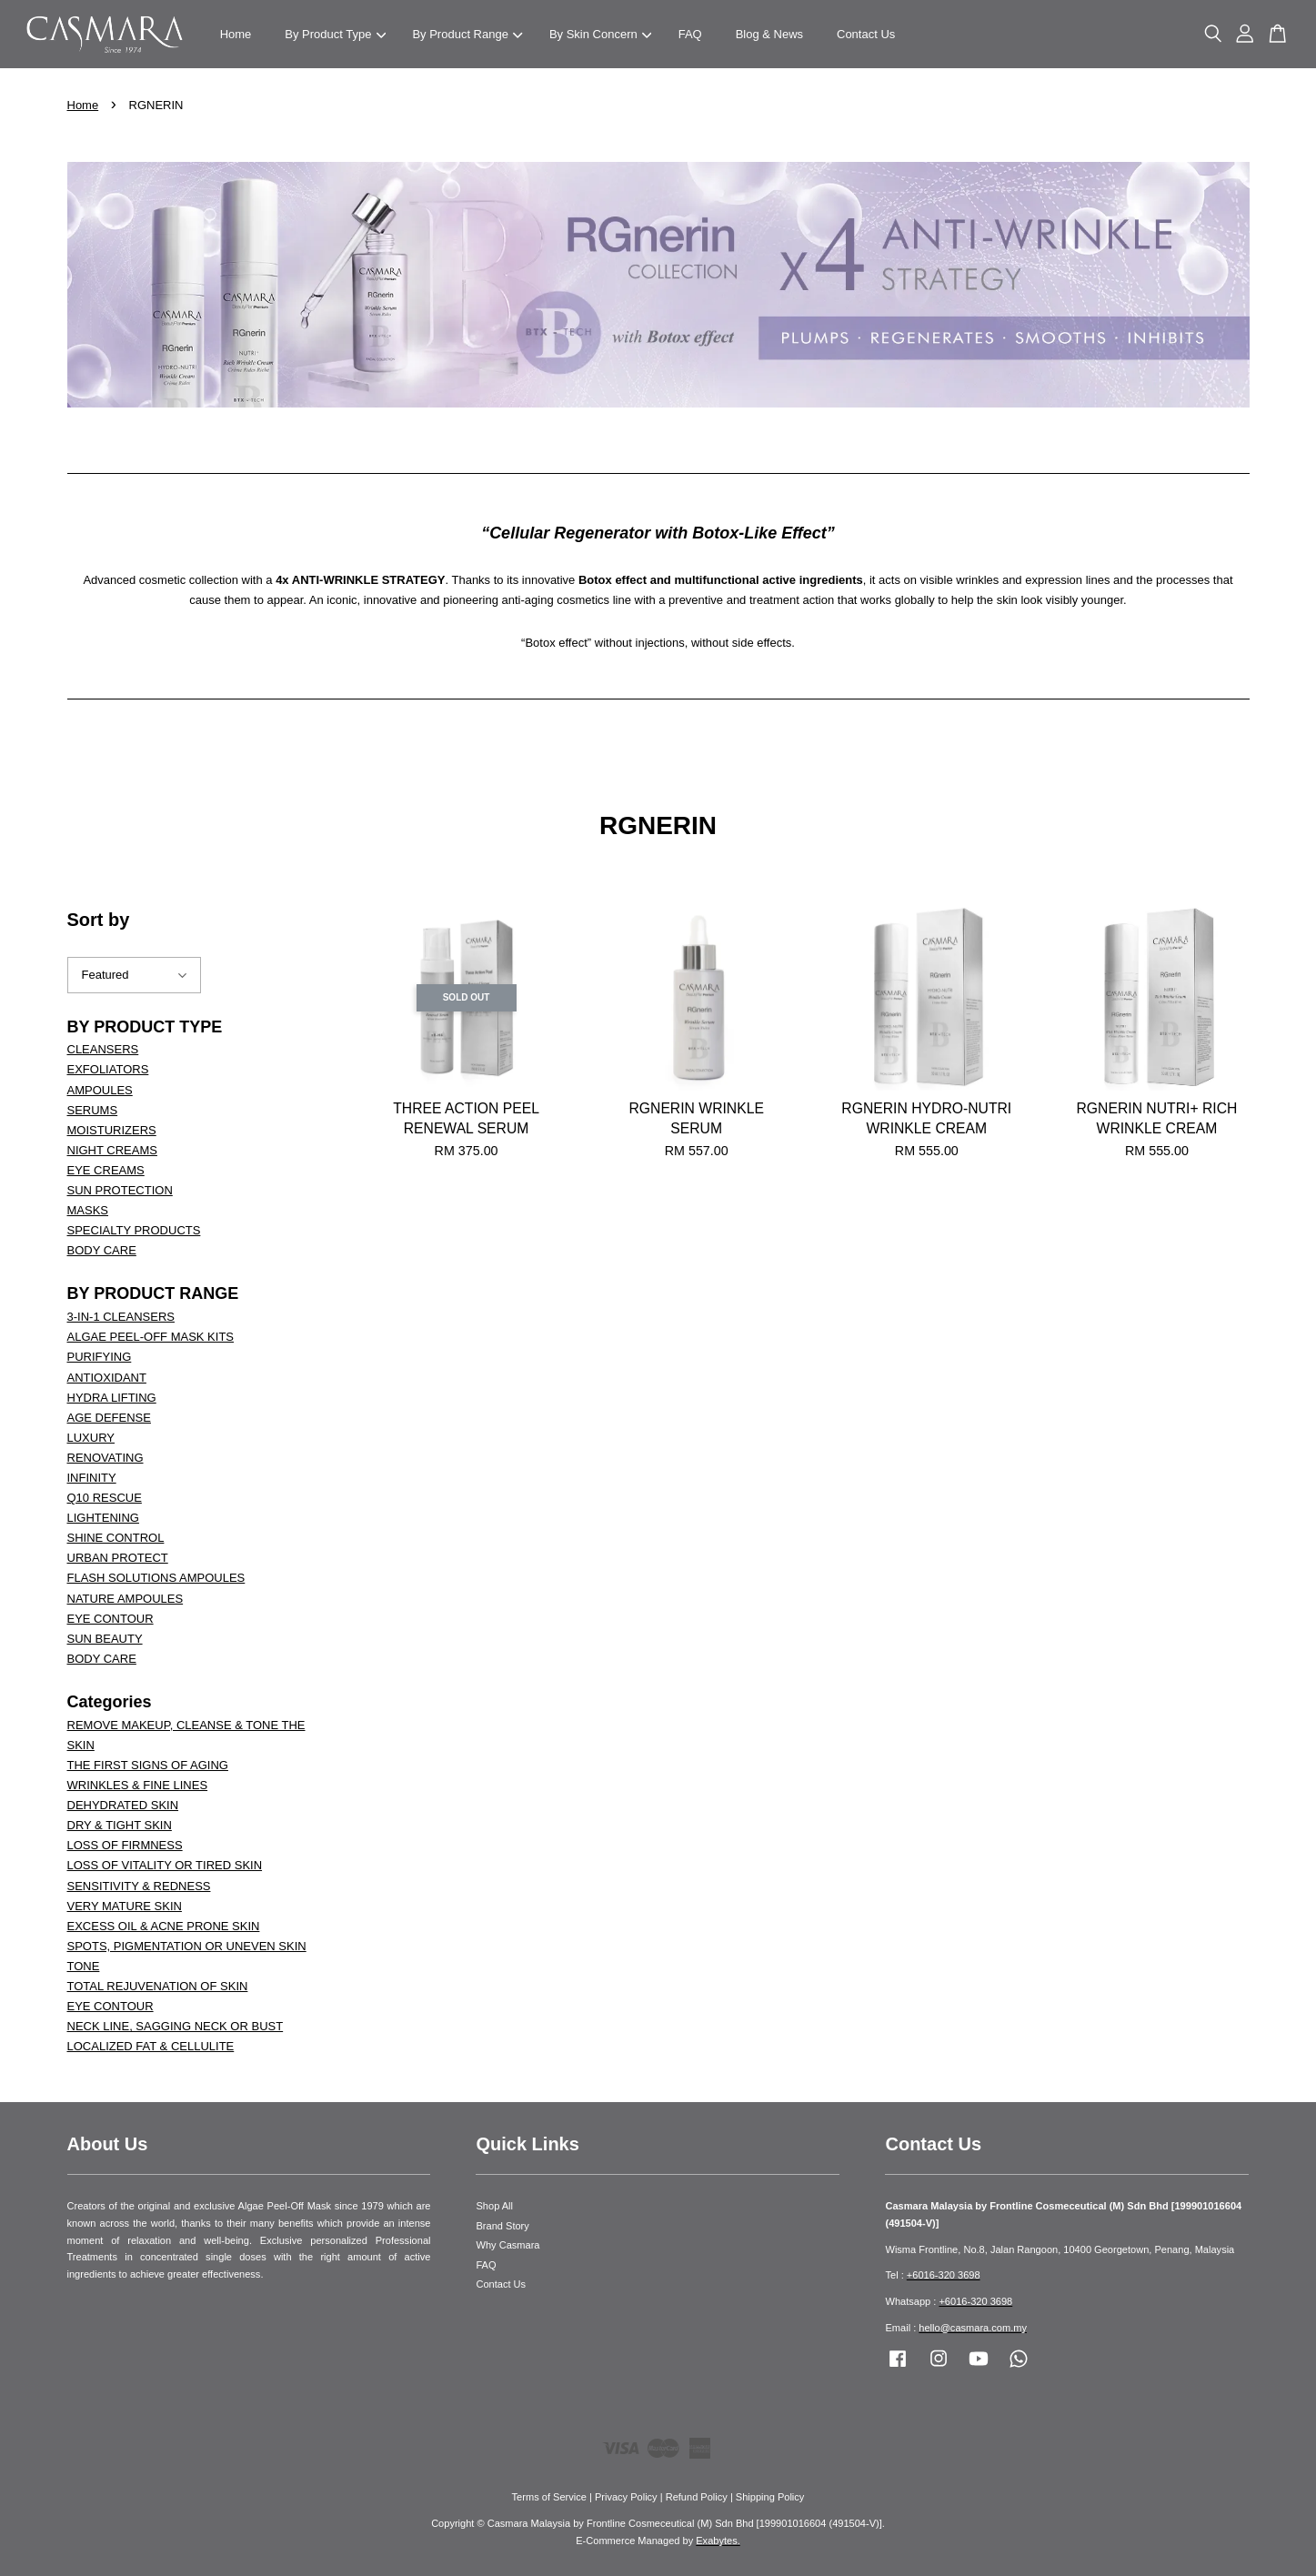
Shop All (494, 2205)
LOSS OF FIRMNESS (125, 1845)
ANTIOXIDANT (106, 1377)
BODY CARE (101, 1250)
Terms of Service (549, 2496)
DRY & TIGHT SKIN (119, 1825)
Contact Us (866, 34)
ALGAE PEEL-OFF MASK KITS (151, 1336)
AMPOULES (100, 1090)
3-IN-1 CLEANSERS (121, 1316)
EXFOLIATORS (108, 1069)
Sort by (98, 920)
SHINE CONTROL (116, 1538)
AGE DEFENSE (109, 1417)
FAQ (690, 34)
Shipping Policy (770, 2496)
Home (236, 34)
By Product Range (467, 34)
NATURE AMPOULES (125, 1598)
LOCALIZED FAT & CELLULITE (151, 2046)
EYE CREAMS (106, 1170)
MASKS (88, 1210)
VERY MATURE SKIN (124, 1906)
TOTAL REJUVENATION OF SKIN (157, 1986)
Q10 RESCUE (104, 1497)
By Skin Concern (600, 34)
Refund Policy (697, 2496)
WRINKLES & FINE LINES (137, 1785)
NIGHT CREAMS (112, 1150)
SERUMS (92, 1110)
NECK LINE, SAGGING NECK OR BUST (175, 2026)
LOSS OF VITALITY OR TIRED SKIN (165, 1865)
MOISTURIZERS (111, 1130)
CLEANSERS (103, 1049)
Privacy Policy (626, 2496)
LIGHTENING (103, 1517)
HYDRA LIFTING (111, 1397)
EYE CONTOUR (110, 1618)
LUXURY (91, 1437)
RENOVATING (105, 1457)
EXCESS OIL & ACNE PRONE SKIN (163, 1926)
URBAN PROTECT (117, 1558)
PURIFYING (99, 1356)
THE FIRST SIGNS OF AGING (147, 1765)
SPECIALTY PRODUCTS (134, 1230)
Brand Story (502, 2225)
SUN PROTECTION (120, 1190)
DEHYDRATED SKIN (123, 1805)
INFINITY (91, 1477)
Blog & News (769, 34)
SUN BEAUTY (105, 1638)
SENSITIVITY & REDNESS (139, 1886)
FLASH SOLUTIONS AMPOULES (156, 1578)
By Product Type (335, 34)
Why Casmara (507, 2244)
